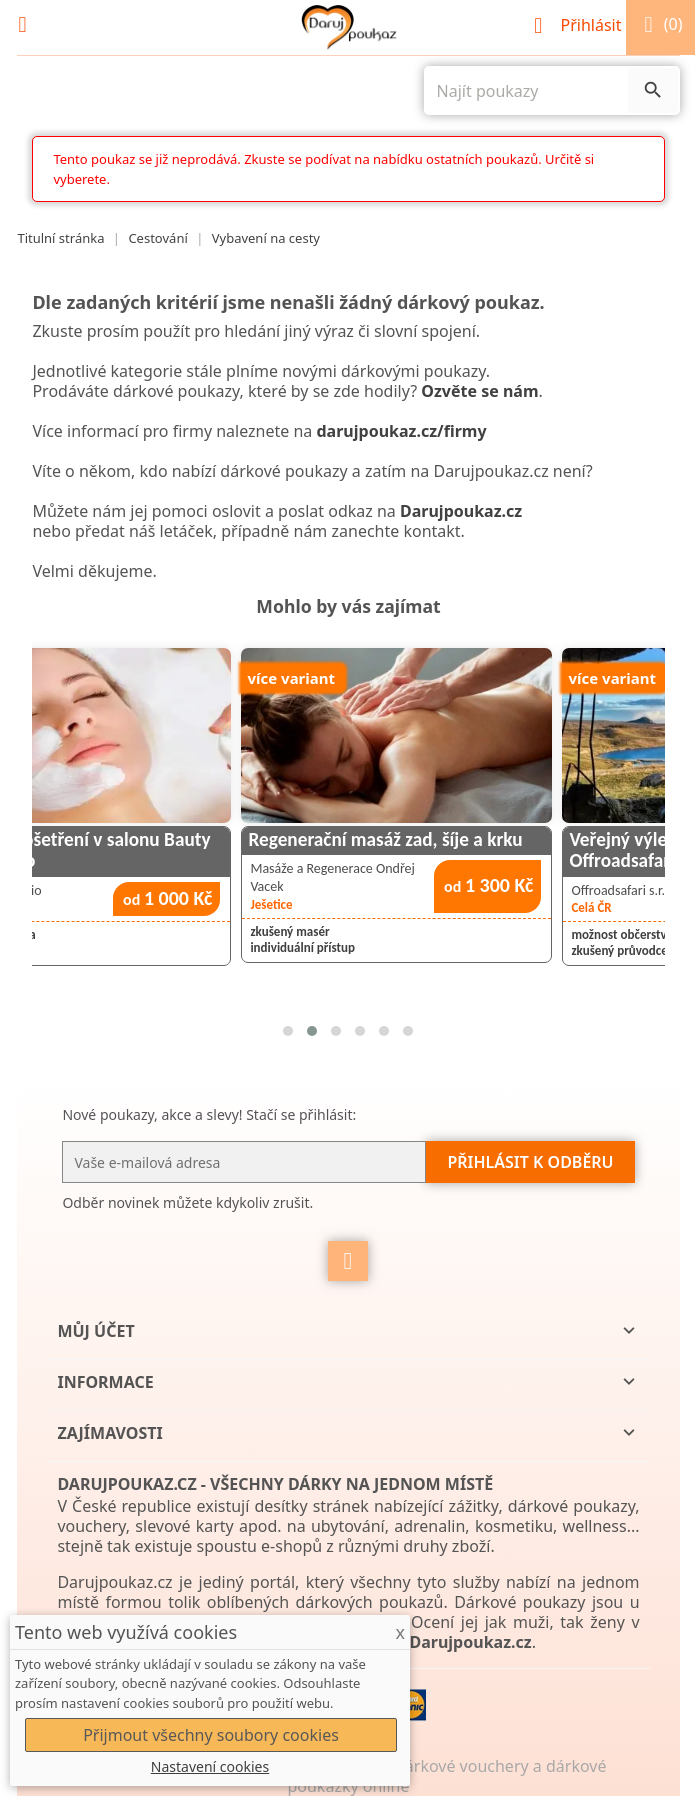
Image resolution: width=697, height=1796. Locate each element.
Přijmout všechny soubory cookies (211, 1735)
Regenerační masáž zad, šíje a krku (482, 839)
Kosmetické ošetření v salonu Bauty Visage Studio (165, 850)
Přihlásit (579, 25)
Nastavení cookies (210, 1766)
